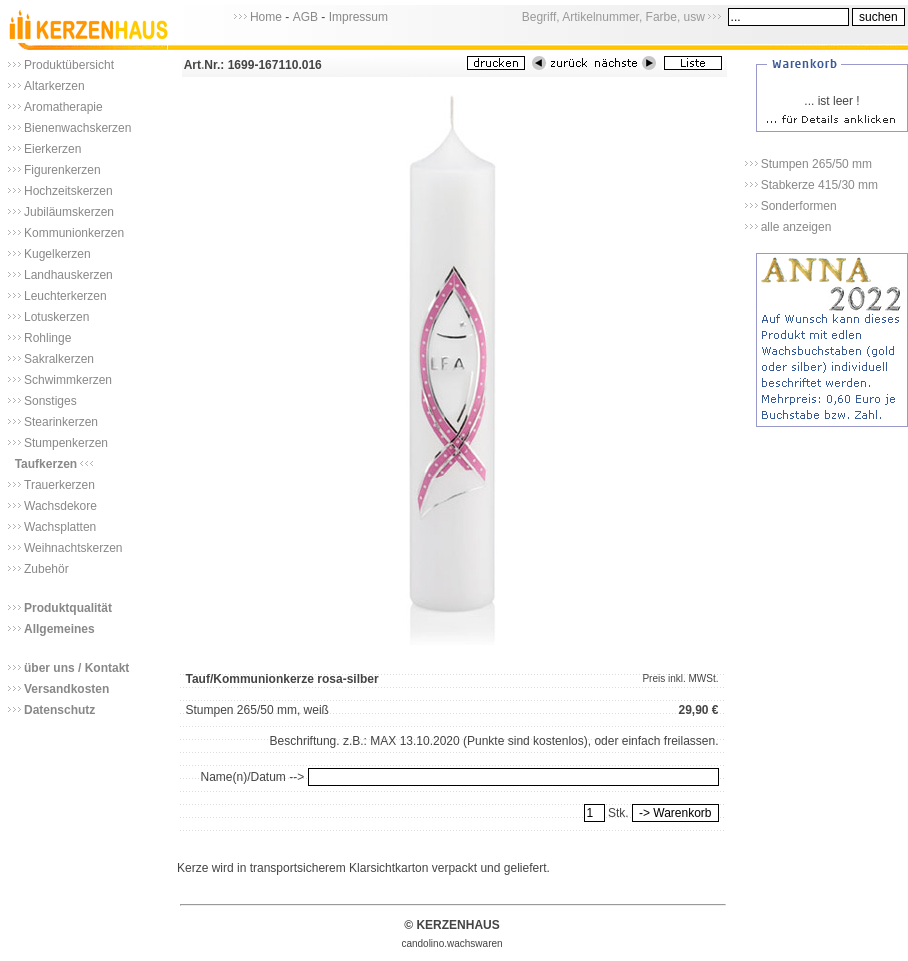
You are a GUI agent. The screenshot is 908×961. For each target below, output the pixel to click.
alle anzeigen (796, 227)
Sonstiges (50, 401)
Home (266, 17)
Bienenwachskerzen (77, 128)
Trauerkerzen (59, 485)
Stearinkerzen (61, 422)
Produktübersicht (69, 65)
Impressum (358, 17)
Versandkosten (66, 689)
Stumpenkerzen (66, 443)
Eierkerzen (52, 149)
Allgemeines (59, 629)
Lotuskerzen (56, 317)
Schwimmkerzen (68, 380)
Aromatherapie (63, 107)
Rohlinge (47, 338)
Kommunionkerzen (74, 233)
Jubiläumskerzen (69, 212)
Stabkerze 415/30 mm (819, 185)
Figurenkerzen (62, 170)
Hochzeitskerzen (68, 191)
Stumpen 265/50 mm (816, 164)
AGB (305, 17)
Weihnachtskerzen (73, 548)
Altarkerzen (54, 86)
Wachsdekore (60, 506)
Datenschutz (59, 710)
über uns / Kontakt (76, 668)
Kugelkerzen (57, 254)
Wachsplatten (60, 527)
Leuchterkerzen (65, 296)
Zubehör (46, 569)
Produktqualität (68, 608)
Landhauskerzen (68, 275)
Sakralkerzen (59, 359)
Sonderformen (799, 206)
